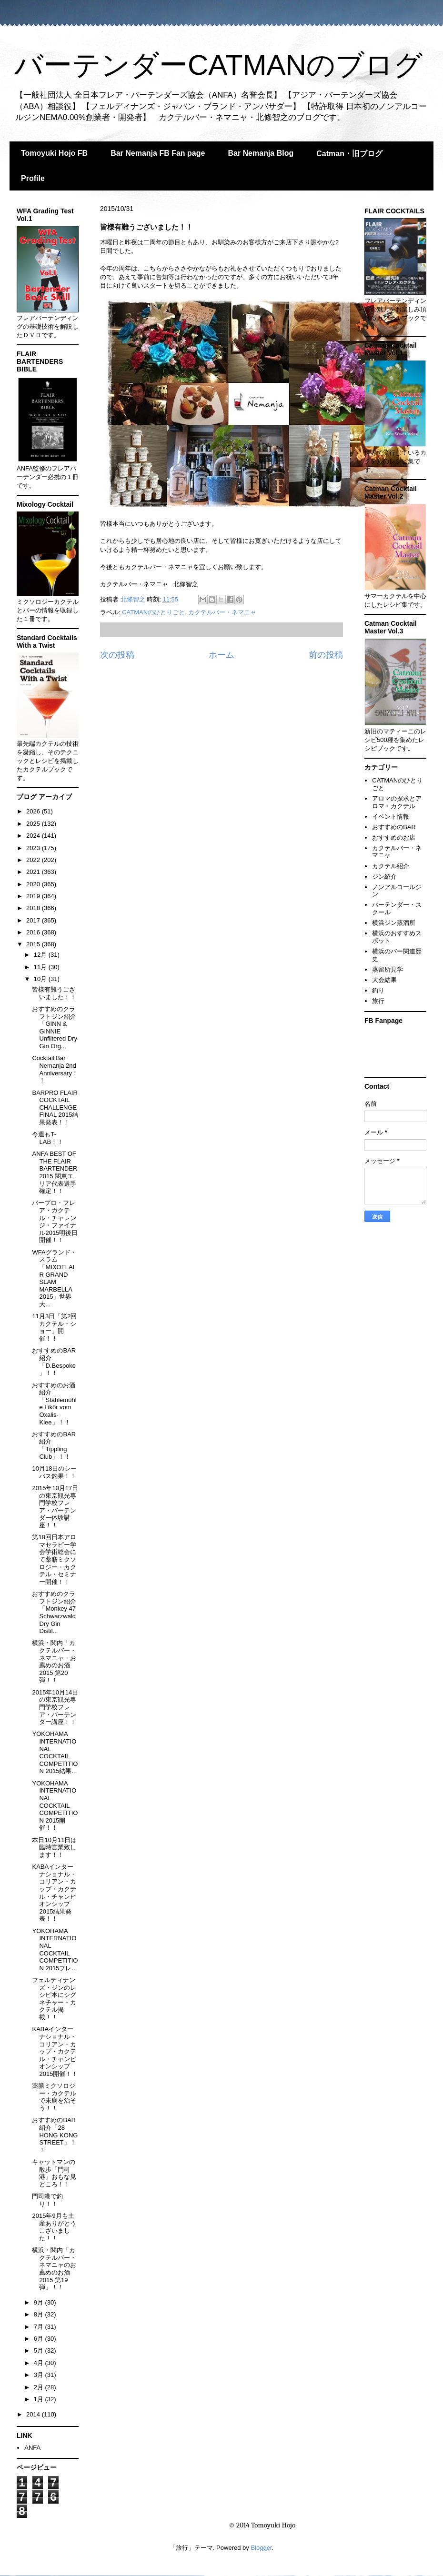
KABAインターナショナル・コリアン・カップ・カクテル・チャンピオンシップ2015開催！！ (55, 2051)
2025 (34, 823)
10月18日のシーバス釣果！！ (54, 1472)
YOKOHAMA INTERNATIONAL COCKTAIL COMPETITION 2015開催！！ (55, 1806)
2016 (34, 932)
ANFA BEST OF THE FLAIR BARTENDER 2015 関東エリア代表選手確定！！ (54, 1172)
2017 (34, 920)
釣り (378, 990)
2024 (34, 835)
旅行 (378, 1000)
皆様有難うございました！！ (54, 993)
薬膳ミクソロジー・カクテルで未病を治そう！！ (54, 2097)
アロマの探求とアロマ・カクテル (397, 802)
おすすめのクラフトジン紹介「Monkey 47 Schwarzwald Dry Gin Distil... (54, 1612)
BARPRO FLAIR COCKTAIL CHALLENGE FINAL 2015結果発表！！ (55, 1107)
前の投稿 (326, 655)
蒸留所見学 (387, 969)
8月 (39, 2314)
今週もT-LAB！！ (47, 1138)
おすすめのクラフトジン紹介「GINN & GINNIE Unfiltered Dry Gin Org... (54, 1027)
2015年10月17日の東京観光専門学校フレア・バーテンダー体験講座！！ (55, 1506)
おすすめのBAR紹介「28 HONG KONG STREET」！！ (55, 2134)
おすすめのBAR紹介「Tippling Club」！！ (54, 1445)
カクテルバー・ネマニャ (222, 612)
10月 (41, 978)
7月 (39, 2326)
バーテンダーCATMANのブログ (218, 65)
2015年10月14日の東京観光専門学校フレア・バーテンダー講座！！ (55, 1707)
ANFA (32, 2447)
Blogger (261, 2547)
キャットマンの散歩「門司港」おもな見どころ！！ (54, 2173)
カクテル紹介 (390, 866)
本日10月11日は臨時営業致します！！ (54, 1847)
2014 (34, 2414)
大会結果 (384, 979)
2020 (34, 884)
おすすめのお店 (393, 837)
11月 (41, 967)
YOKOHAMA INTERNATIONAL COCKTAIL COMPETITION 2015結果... (55, 1752)
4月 (39, 2362)
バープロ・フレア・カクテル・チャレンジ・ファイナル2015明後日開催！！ (55, 1221)
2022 (34, 859)
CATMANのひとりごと (153, 612)
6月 (39, 2338)
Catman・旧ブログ (349, 154)
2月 (39, 2387)
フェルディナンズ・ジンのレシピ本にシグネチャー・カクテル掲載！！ (54, 1998)
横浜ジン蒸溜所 (393, 922)
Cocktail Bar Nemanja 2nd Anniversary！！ (55, 1069)
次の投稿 (117, 655)
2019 (34, 896)
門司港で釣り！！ (47, 2200)
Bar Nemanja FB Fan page (158, 153)
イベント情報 (390, 816)
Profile (33, 178)
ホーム (221, 655)
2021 (34, 871)
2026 (34, 811)
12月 (41, 954)
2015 (34, 944)
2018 (34, 908)
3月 (39, 2374)
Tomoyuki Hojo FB (54, 153)
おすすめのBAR (394, 827)
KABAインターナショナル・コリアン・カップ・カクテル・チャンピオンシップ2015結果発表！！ (54, 1892)
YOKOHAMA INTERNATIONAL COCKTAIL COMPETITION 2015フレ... (55, 1949)
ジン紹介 (384, 876)
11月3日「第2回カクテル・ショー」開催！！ (54, 1327)
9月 (39, 2302)
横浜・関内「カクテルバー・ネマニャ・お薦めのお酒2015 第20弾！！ (54, 1661)
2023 (34, 848)
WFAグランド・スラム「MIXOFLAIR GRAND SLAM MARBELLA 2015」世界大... (54, 1278)
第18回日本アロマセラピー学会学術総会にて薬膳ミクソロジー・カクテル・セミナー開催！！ (54, 1559)
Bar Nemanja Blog (260, 153)
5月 (39, 2350)
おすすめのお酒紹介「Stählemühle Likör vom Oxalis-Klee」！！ (54, 1404)
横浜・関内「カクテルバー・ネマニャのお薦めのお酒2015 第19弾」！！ (54, 2268)
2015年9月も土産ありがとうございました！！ (54, 2227)
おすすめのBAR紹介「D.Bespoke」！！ (54, 1361)
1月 (39, 2399)
